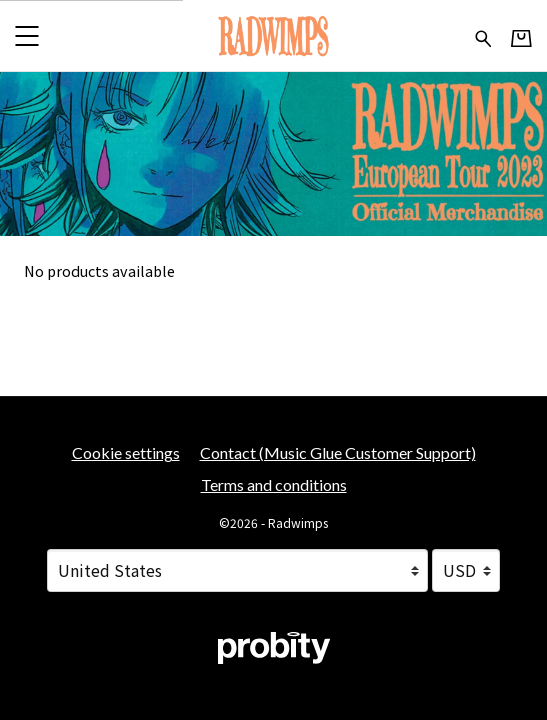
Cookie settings (126, 452)
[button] (26, 35)
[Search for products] (483, 35)
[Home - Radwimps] (273, 35)
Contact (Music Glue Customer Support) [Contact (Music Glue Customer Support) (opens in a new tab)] (338, 452)
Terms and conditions (274, 484)
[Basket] (521, 36)
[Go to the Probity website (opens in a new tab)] (274, 648)
